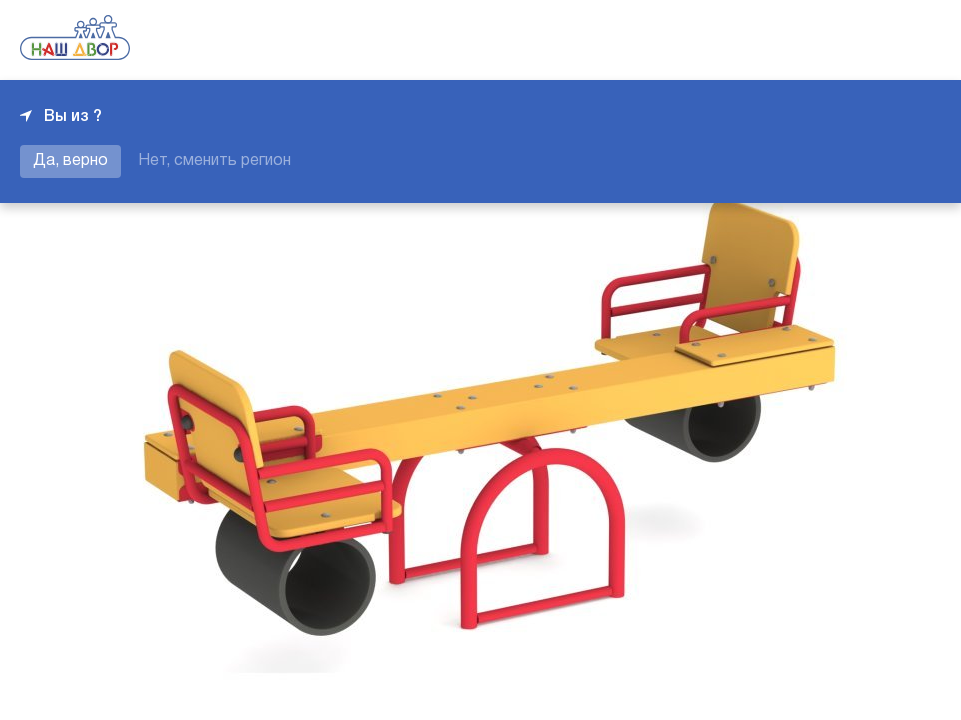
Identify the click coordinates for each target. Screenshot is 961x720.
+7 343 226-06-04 (873, 40)
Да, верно (70, 161)
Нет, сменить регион (214, 161)
